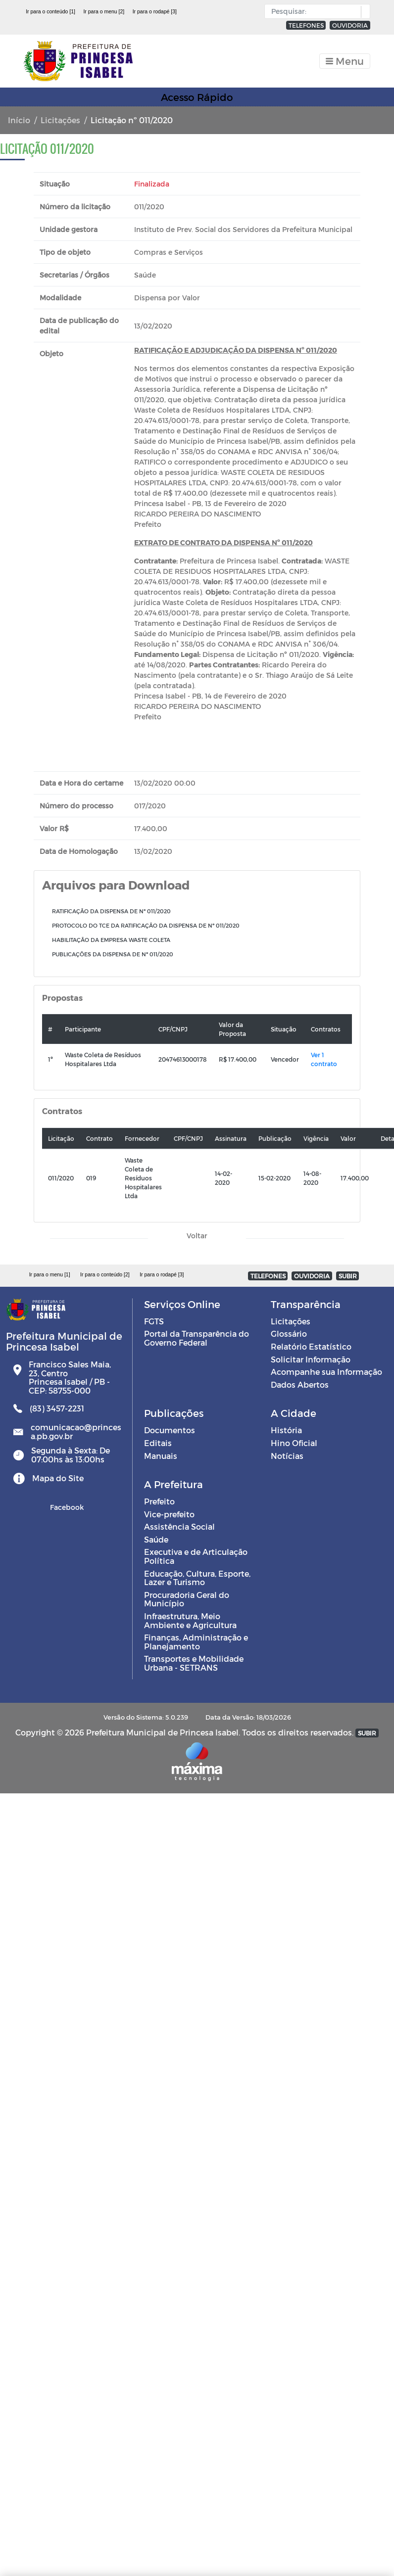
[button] (363, 12)
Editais (158, 1443)
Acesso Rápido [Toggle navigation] (197, 97)
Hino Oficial (294, 1443)
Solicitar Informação (310, 1359)
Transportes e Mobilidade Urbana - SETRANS (194, 1663)
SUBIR (348, 1275)
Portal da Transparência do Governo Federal (196, 1338)
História (286, 1430)
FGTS (154, 1321)
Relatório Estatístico (311, 1346)
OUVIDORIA (350, 25)
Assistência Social (179, 1526)
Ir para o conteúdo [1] (50, 11)
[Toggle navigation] (344, 61)
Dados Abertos (300, 1384)
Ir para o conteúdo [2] (105, 1274)
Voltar (197, 1235)
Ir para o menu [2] (103, 11)
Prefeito (159, 1501)
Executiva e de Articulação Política (195, 1556)
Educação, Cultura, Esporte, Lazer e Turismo (197, 1578)
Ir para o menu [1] (49, 1274)
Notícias (287, 1455)
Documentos (169, 1430)
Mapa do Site (58, 1478)
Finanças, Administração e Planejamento (196, 1642)
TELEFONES (306, 25)
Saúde (156, 1539)
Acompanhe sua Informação (326, 1371)
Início (19, 120)
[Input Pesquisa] (315, 11)
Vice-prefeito (169, 1514)
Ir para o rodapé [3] (155, 11)
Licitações (60, 120)
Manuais (160, 1455)
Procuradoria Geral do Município (186, 1599)
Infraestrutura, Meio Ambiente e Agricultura (190, 1620)
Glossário (289, 1333)
